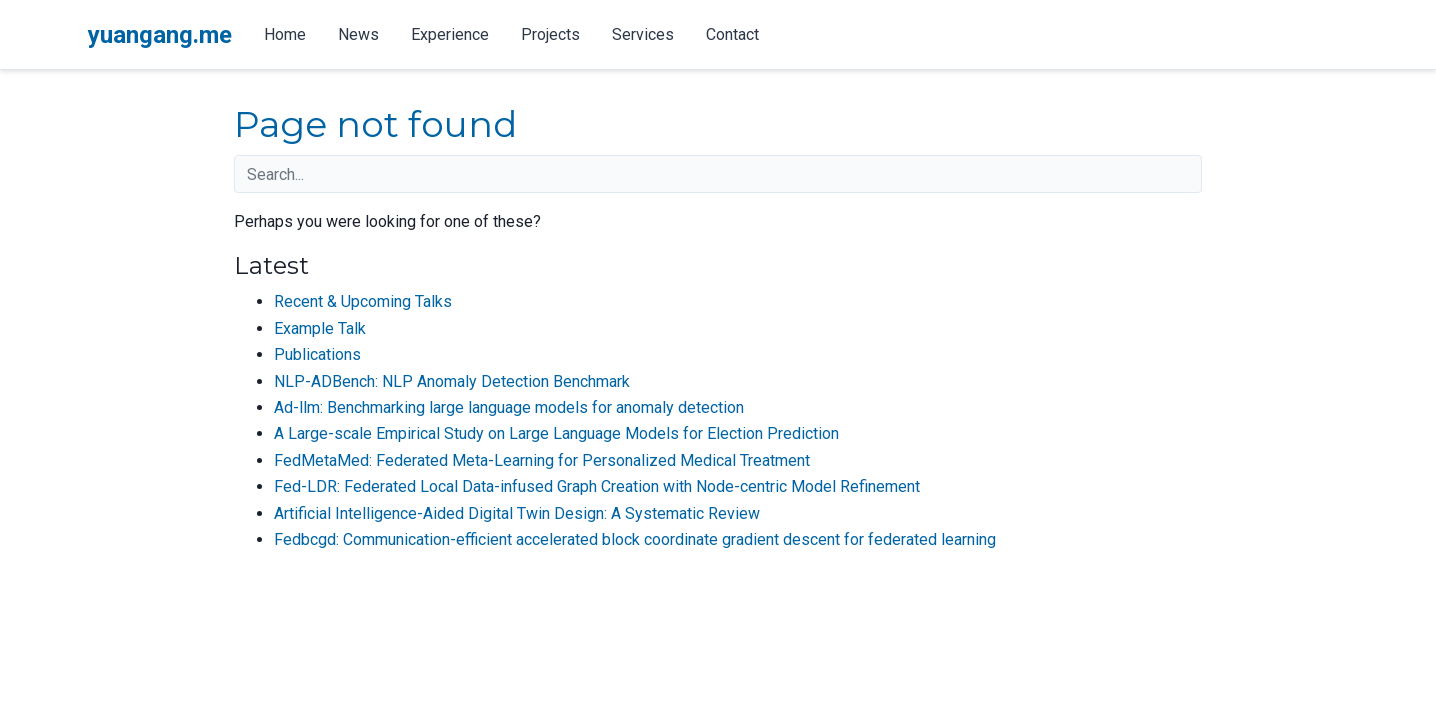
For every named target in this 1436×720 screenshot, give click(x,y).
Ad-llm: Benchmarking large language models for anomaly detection (509, 407)
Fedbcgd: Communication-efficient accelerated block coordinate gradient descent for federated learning (635, 539)
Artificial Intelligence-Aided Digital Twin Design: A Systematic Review (517, 513)
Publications (317, 354)
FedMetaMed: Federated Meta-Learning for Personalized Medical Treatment (542, 460)
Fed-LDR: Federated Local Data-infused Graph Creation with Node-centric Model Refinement (597, 486)
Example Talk (320, 328)
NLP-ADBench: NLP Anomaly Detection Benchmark (452, 381)
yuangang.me (160, 35)
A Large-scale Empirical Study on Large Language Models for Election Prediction (556, 433)
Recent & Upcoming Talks (363, 301)
